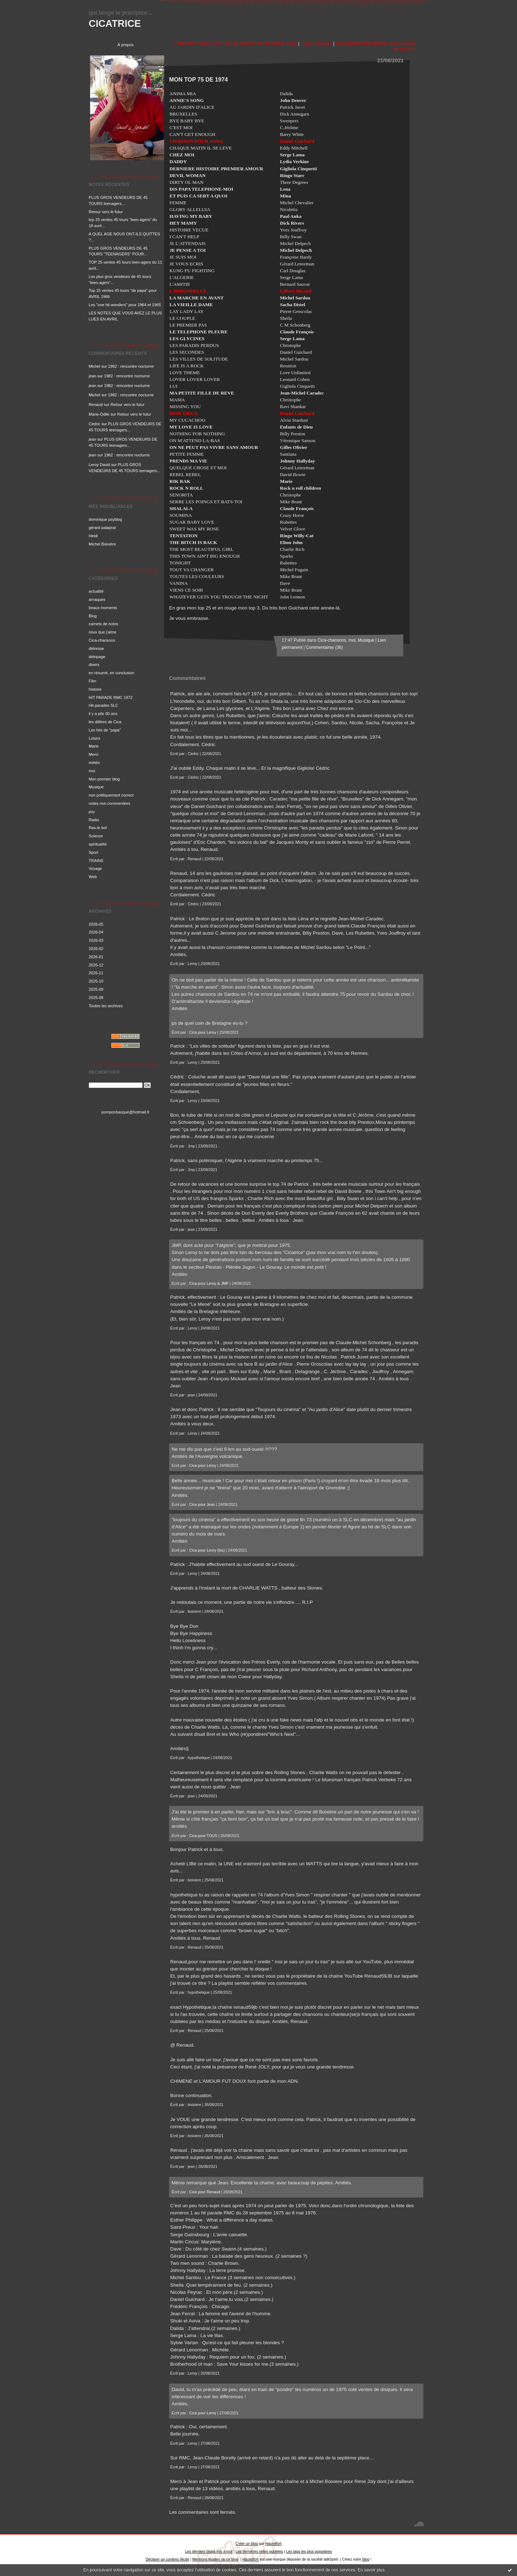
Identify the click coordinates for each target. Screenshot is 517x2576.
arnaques (97, 599)
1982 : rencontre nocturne (131, 366)
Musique (96, 787)
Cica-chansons (102, 640)
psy (92, 811)
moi (92, 771)
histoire (95, 689)
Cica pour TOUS (203, 1835)
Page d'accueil (316, 43)
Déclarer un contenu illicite (167, 2559)
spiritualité (98, 844)
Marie (94, 746)
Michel (94, 366)
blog (365, 2559)
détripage (97, 657)
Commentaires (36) (324, 647)
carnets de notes (103, 624)
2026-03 (96, 940)
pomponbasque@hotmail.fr (126, 1112)
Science (96, 836)
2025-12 (96, 965)
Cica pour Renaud (204, 2192)
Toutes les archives (106, 1006)
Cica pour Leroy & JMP (208, 1283)
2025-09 (96, 989)
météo (94, 762)
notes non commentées (109, 803)
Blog (93, 616)
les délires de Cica (105, 722)
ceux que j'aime (102, 632)
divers (94, 664)
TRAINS (96, 860)
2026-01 (96, 957)
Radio (94, 820)
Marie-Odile (99, 414)
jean (92, 376)
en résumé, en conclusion (111, 673)
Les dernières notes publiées (259, 2551)
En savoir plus (371, 2569)
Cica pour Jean (202, 1504)
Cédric (94, 424)
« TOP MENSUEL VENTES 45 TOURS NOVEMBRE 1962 (235, 43)
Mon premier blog (104, 779)
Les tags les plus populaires (309, 2551)
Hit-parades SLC (103, 705)
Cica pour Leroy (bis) (207, 1550)
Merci (93, 754)
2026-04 (96, 932)
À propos (126, 45)
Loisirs (94, 738)
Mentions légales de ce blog (215, 2559)
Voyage (95, 868)
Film (92, 681)
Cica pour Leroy (202, 1032)
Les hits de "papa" (105, 730)
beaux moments (103, 608)
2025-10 (96, 981)
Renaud (96, 404)
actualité (96, 591)
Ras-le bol (98, 828)
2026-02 (96, 948)
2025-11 (96, 973)
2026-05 (96, 924)
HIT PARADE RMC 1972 (111, 697)
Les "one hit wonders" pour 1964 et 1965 (125, 305)
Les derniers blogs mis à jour (209, 2551)
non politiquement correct (111, 795)
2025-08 (96, 997)
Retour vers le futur (106, 212)
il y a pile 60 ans (103, 713)
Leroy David (99, 464)
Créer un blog (247, 2544)
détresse (96, 648)
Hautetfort (273, 2544)
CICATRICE (115, 23)
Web (93, 877)
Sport (93, 852)
